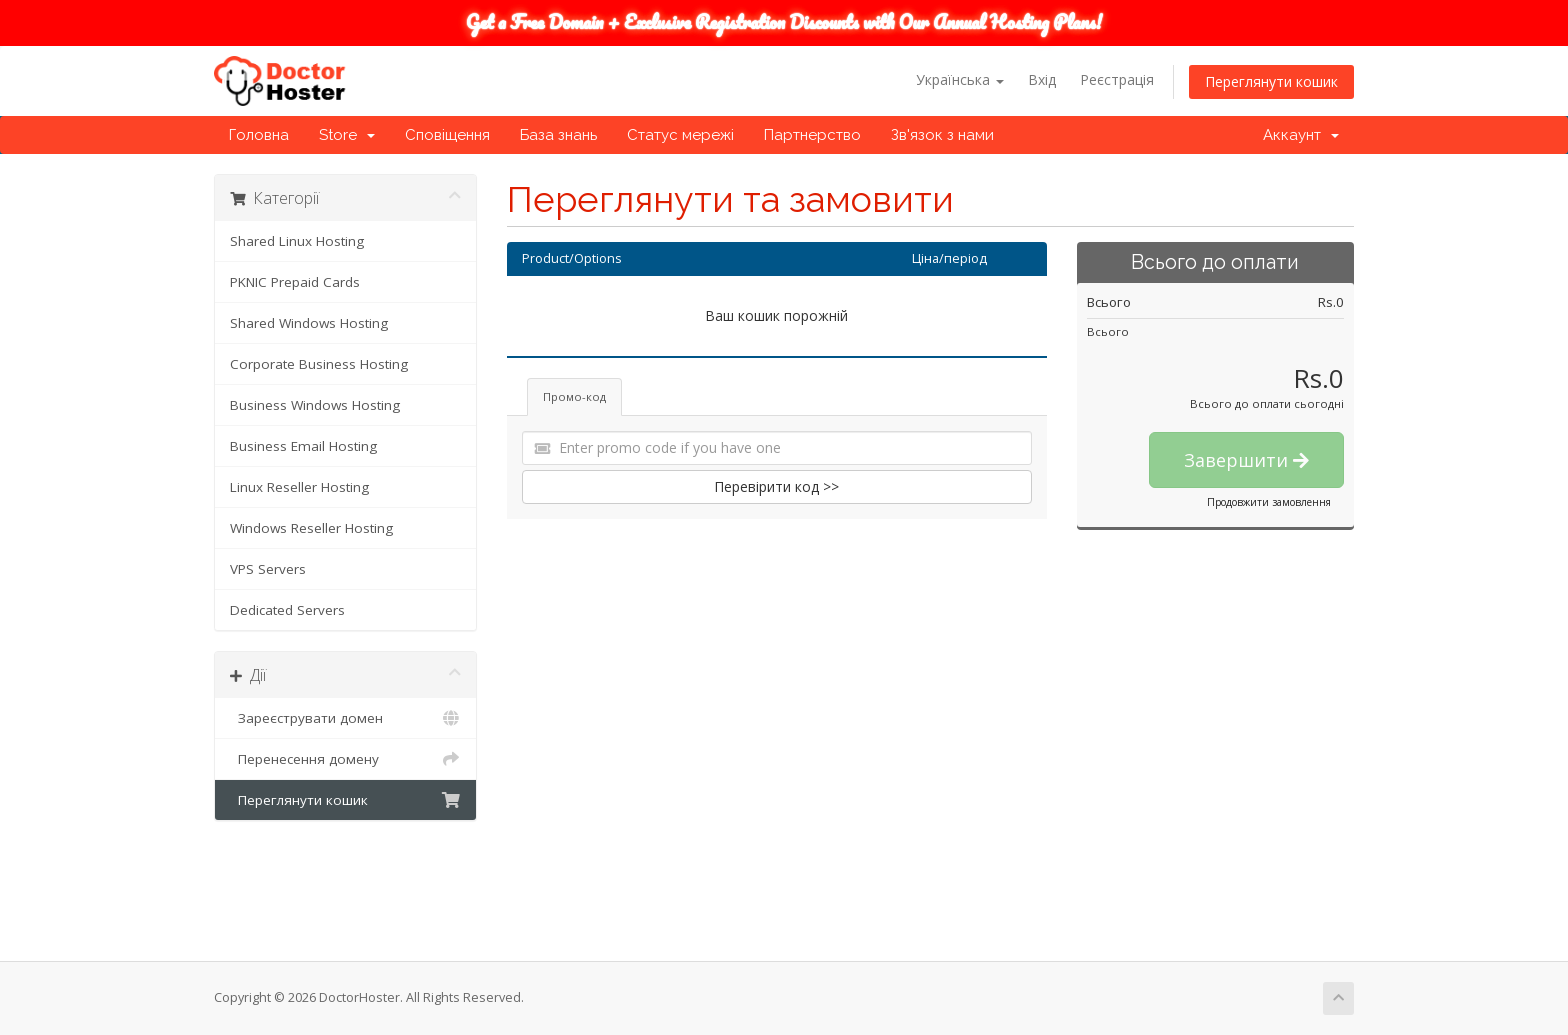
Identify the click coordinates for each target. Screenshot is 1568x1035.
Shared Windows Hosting (309, 323)
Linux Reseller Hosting (299, 487)
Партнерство (812, 135)
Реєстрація (1117, 79)
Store (347, 135)
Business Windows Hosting (315, 405)
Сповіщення (447, 135)
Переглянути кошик (1271, 81)
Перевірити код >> (776, 486)
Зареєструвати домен (345, 718)
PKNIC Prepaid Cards (295, 282)
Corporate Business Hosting (319, 364)
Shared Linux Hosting (297, 241)
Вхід (1042, 79)
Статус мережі (680, 135)
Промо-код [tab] (574, 396)
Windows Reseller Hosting (311, 528)
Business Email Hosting (303, 446)
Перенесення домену (345, 759)
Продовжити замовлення (1269, 502)
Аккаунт (1301, 135)
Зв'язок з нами (942, 135)
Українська (960, 79)
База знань (558, 135)
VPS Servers (268, 569)
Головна (259, 135)
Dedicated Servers (287, 610)
